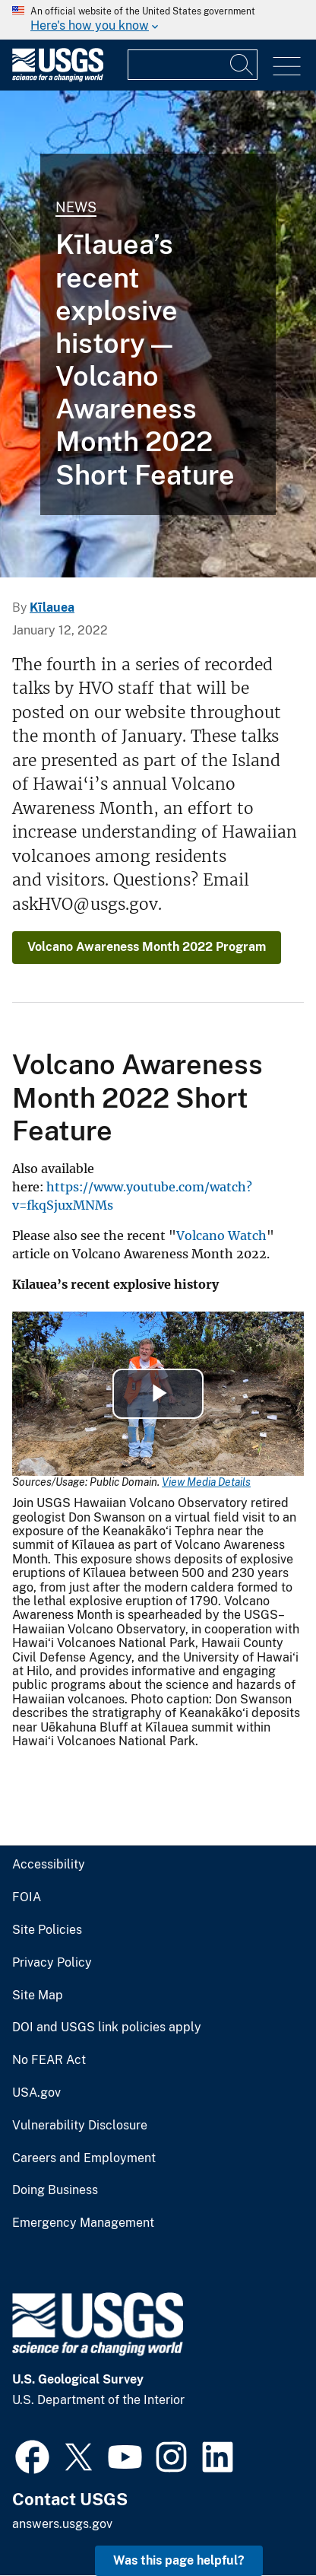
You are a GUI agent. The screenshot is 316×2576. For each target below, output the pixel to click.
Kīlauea (52, 607)
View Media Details (206, 1482)
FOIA (26, 1897)
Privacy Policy (52, 1963)
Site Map (37, 1995)
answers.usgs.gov (62, 2524)
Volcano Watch (221, 1235)
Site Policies (47, 1930)
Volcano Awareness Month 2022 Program (146, 947)
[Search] (242, 64)
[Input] (193, 64)
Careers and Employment (84, 2158)
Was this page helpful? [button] (179, 2560)
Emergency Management (83, 2223)
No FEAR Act (49, 2060)
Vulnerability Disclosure (79, 2125)
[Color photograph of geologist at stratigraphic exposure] (158, 334)
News (75, 207)
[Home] (57, 78)
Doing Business (55, 2190)
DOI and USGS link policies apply (106, 2027)
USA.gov (36, 2093)
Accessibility (48, 1865)
